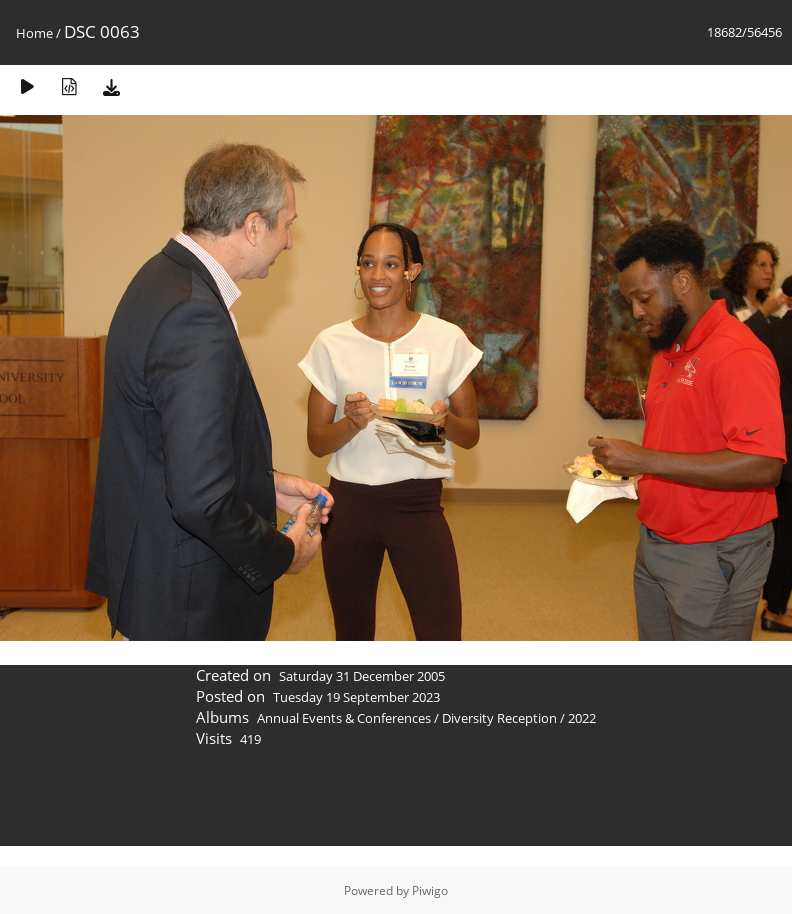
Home (34, 33)
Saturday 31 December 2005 (362, 676)
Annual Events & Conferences (344, 718)
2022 (582, 718)
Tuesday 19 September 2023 (356, 697)
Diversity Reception (499, 718)
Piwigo (430, 890)
